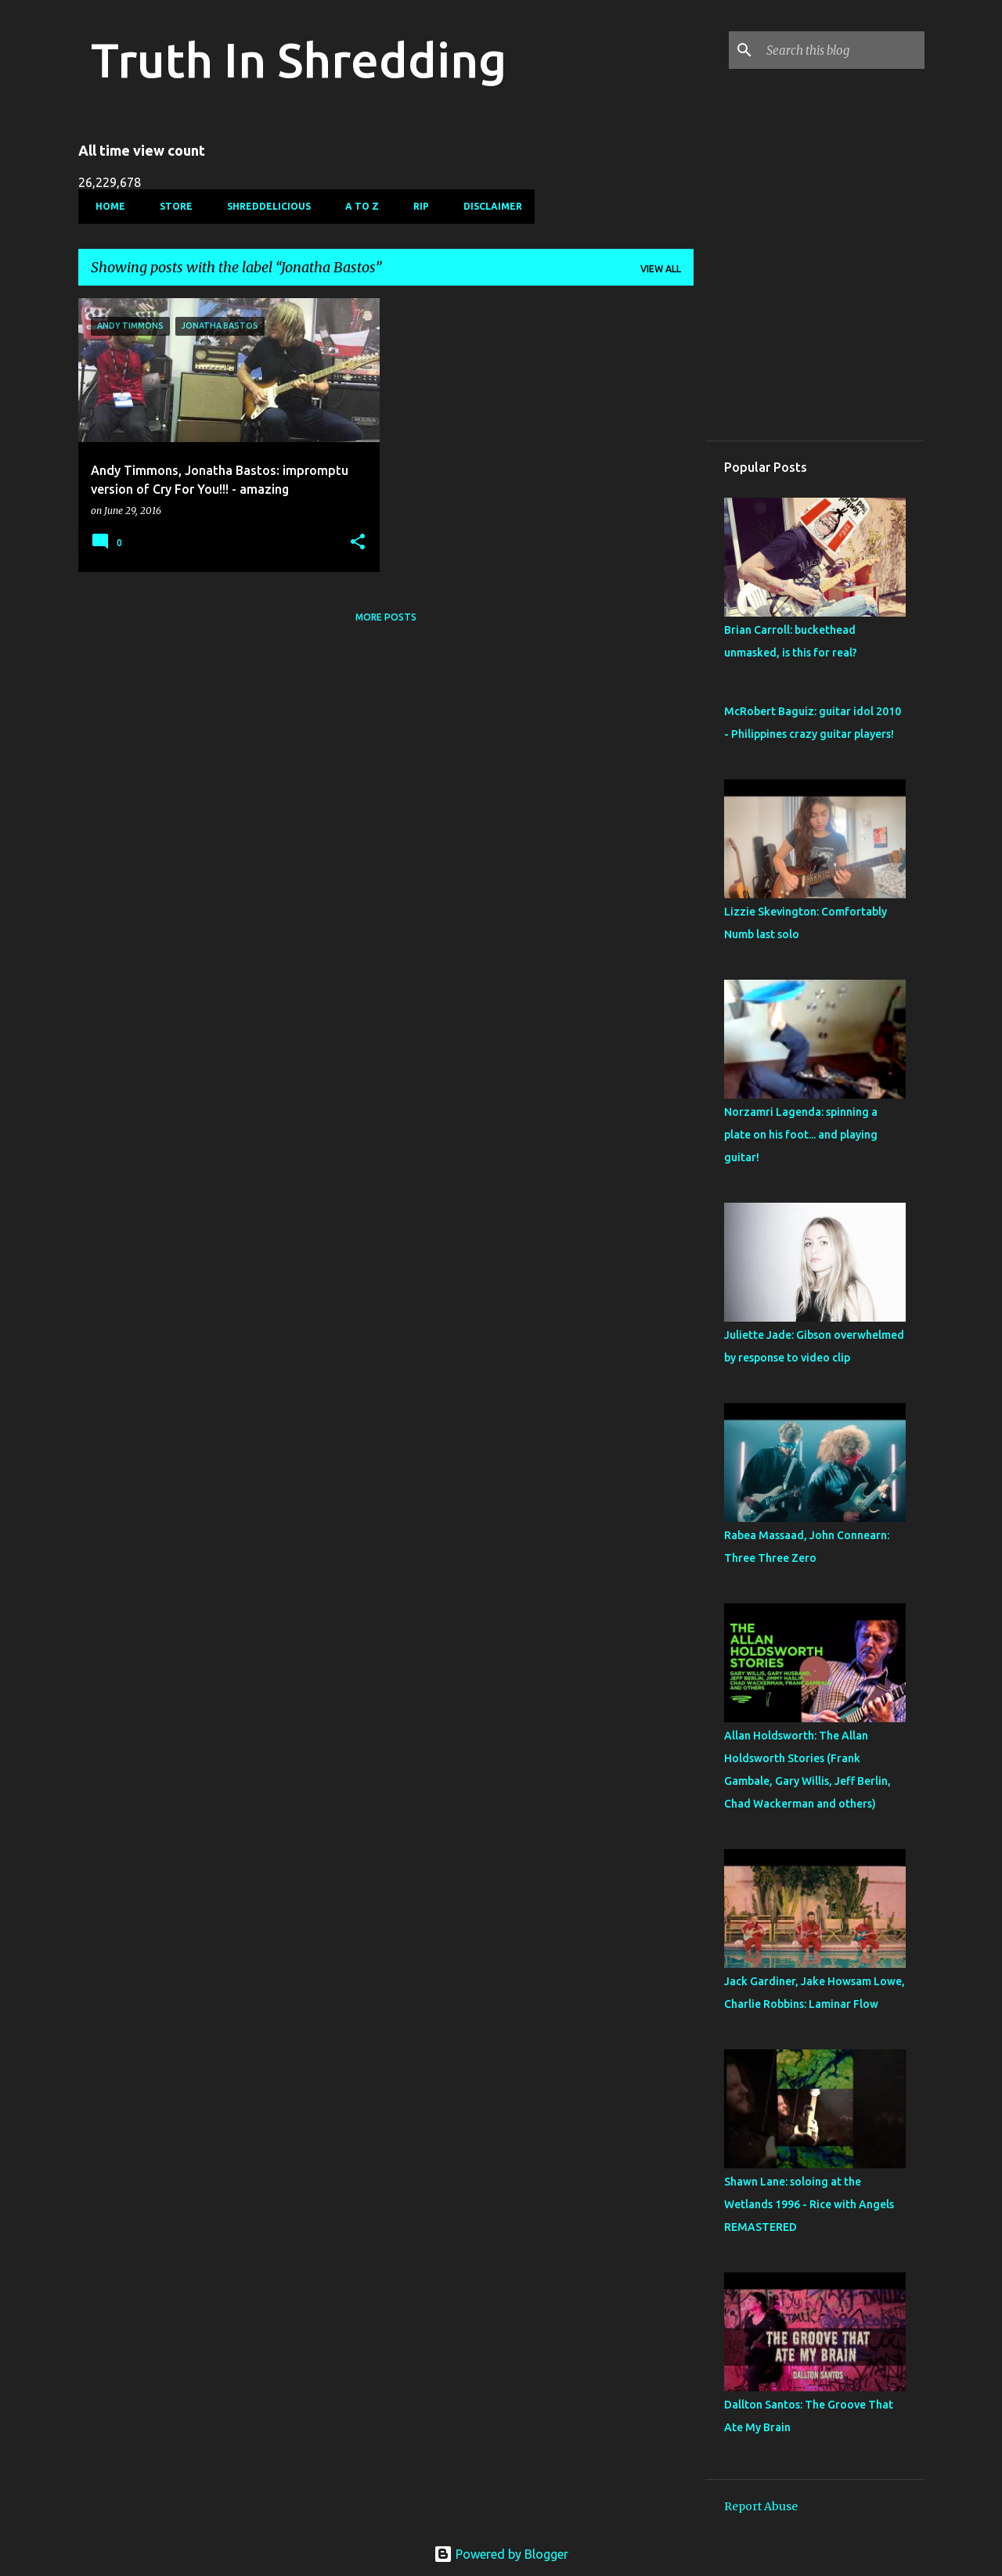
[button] (357, 542)
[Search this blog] (842, 50)
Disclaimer (488, 206)
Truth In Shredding (298, 59)
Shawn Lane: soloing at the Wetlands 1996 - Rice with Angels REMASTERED (809, 2204)
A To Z (357, 206)
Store (171, 206)
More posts (385, 617)
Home (106, 206)
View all (660, 269)
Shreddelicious (264, 206)
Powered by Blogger (501, 2554)
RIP (416, 206)
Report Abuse (761, 2506)
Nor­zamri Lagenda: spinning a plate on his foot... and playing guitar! (801, 1135)
